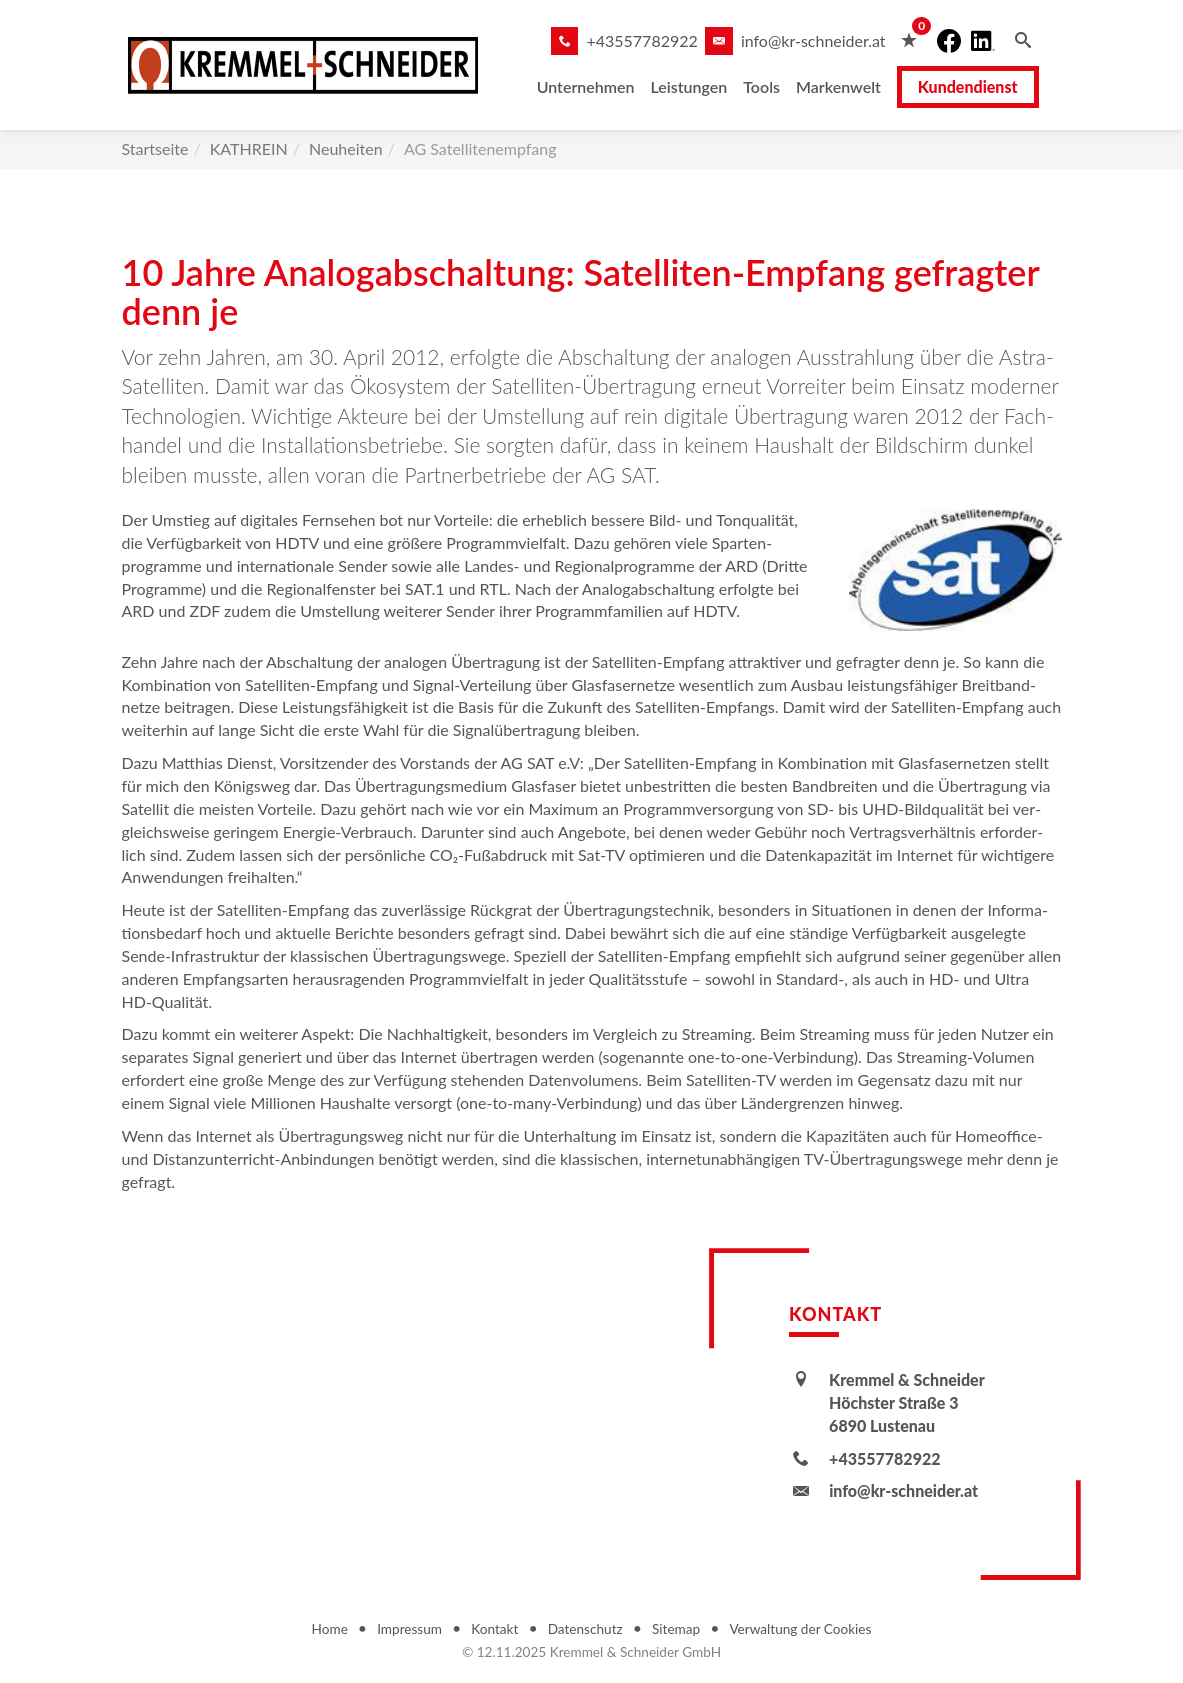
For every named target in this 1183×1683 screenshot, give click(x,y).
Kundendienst (982, 86)
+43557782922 (655, 40)
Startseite (155, 148)
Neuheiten (346, 148)
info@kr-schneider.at (827, 40)
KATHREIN (249, 148)
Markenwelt (852, 86)
